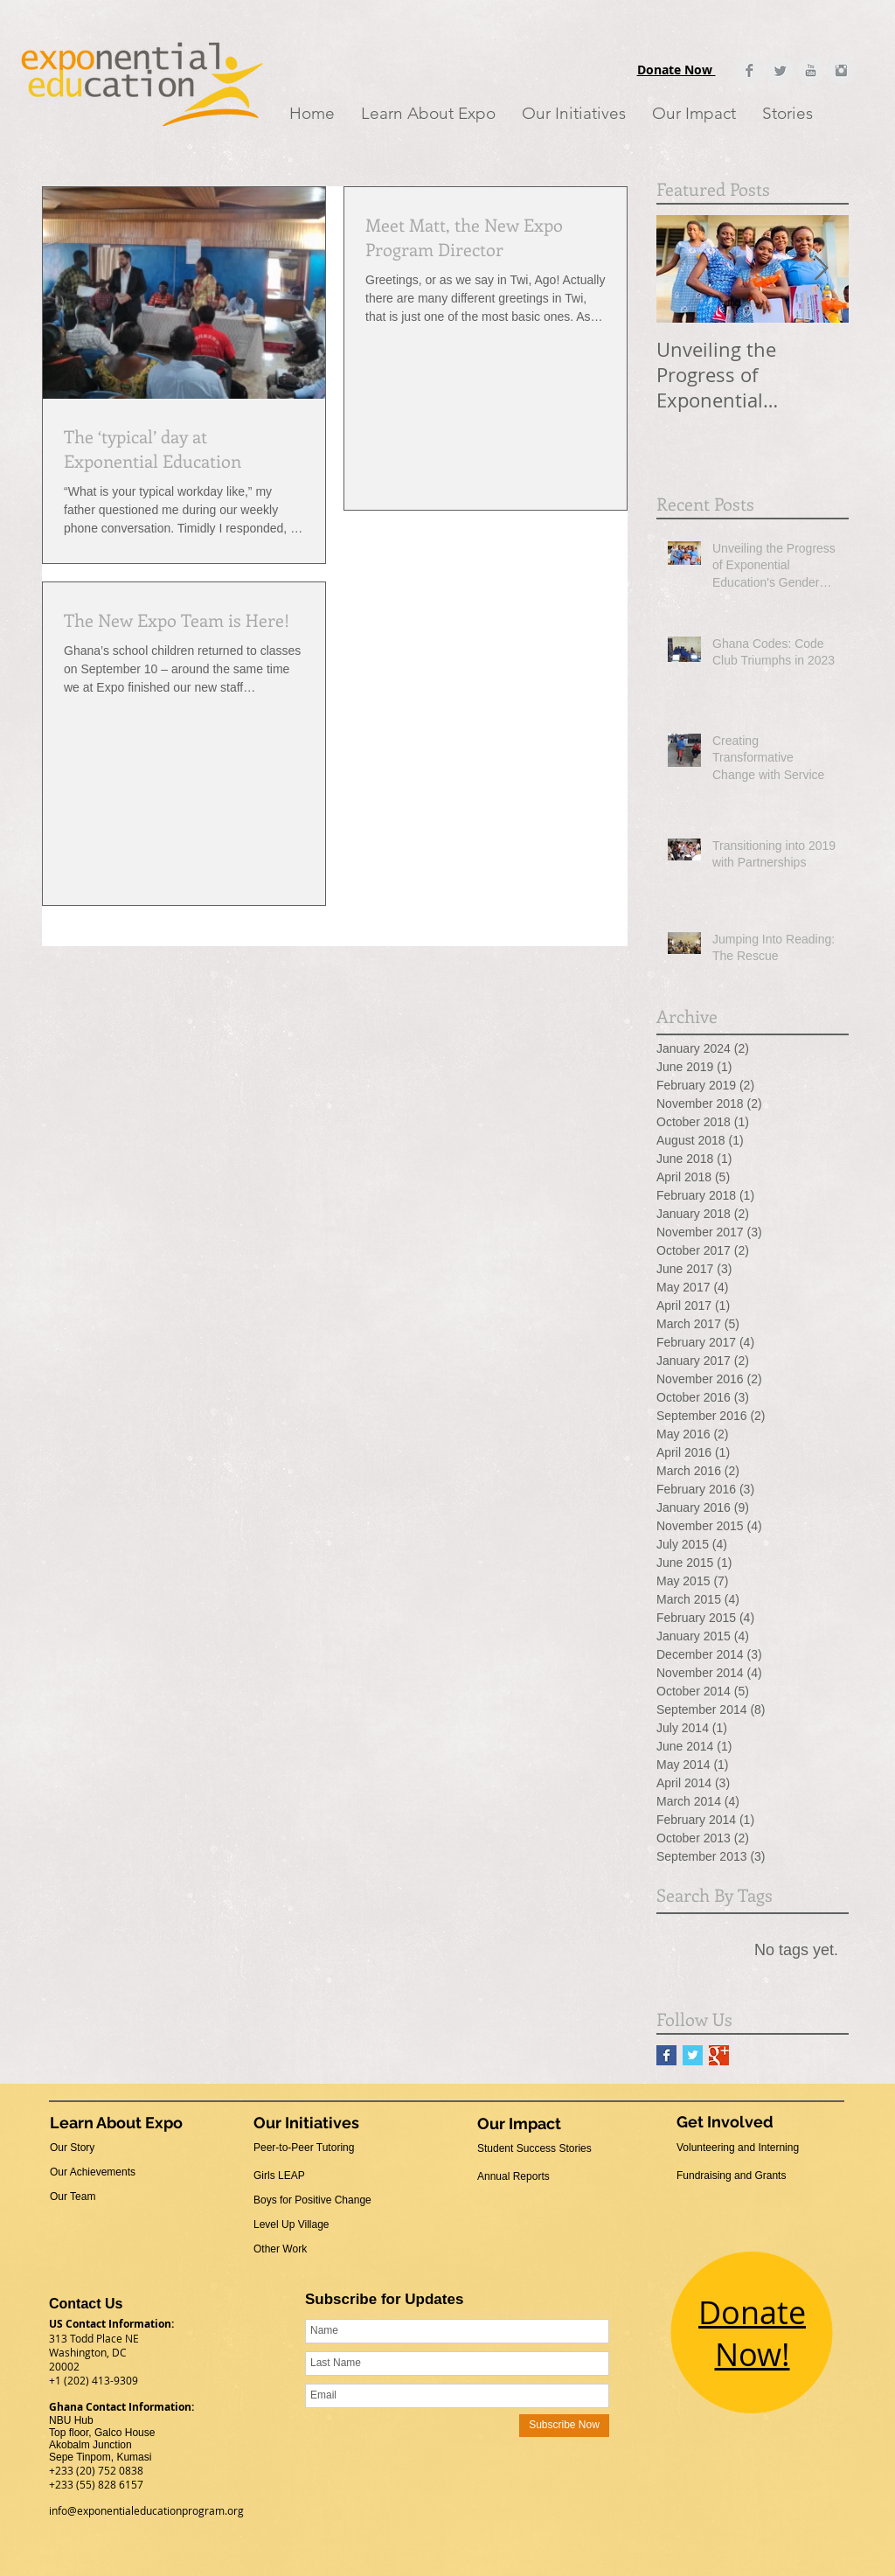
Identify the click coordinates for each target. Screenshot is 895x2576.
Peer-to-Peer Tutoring (303, 2147)
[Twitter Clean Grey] (780, 70)
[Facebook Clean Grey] (749, 70)
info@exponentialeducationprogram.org (146, 2510)
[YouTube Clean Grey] (810, 70)
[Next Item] (821, 268)
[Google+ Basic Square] (719, 2055)
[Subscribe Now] (564, 2425)
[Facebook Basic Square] (666, 2055)
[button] (428, 113)
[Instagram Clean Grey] (841, 70)
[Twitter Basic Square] (693, 2055)
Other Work (280, 2249)
